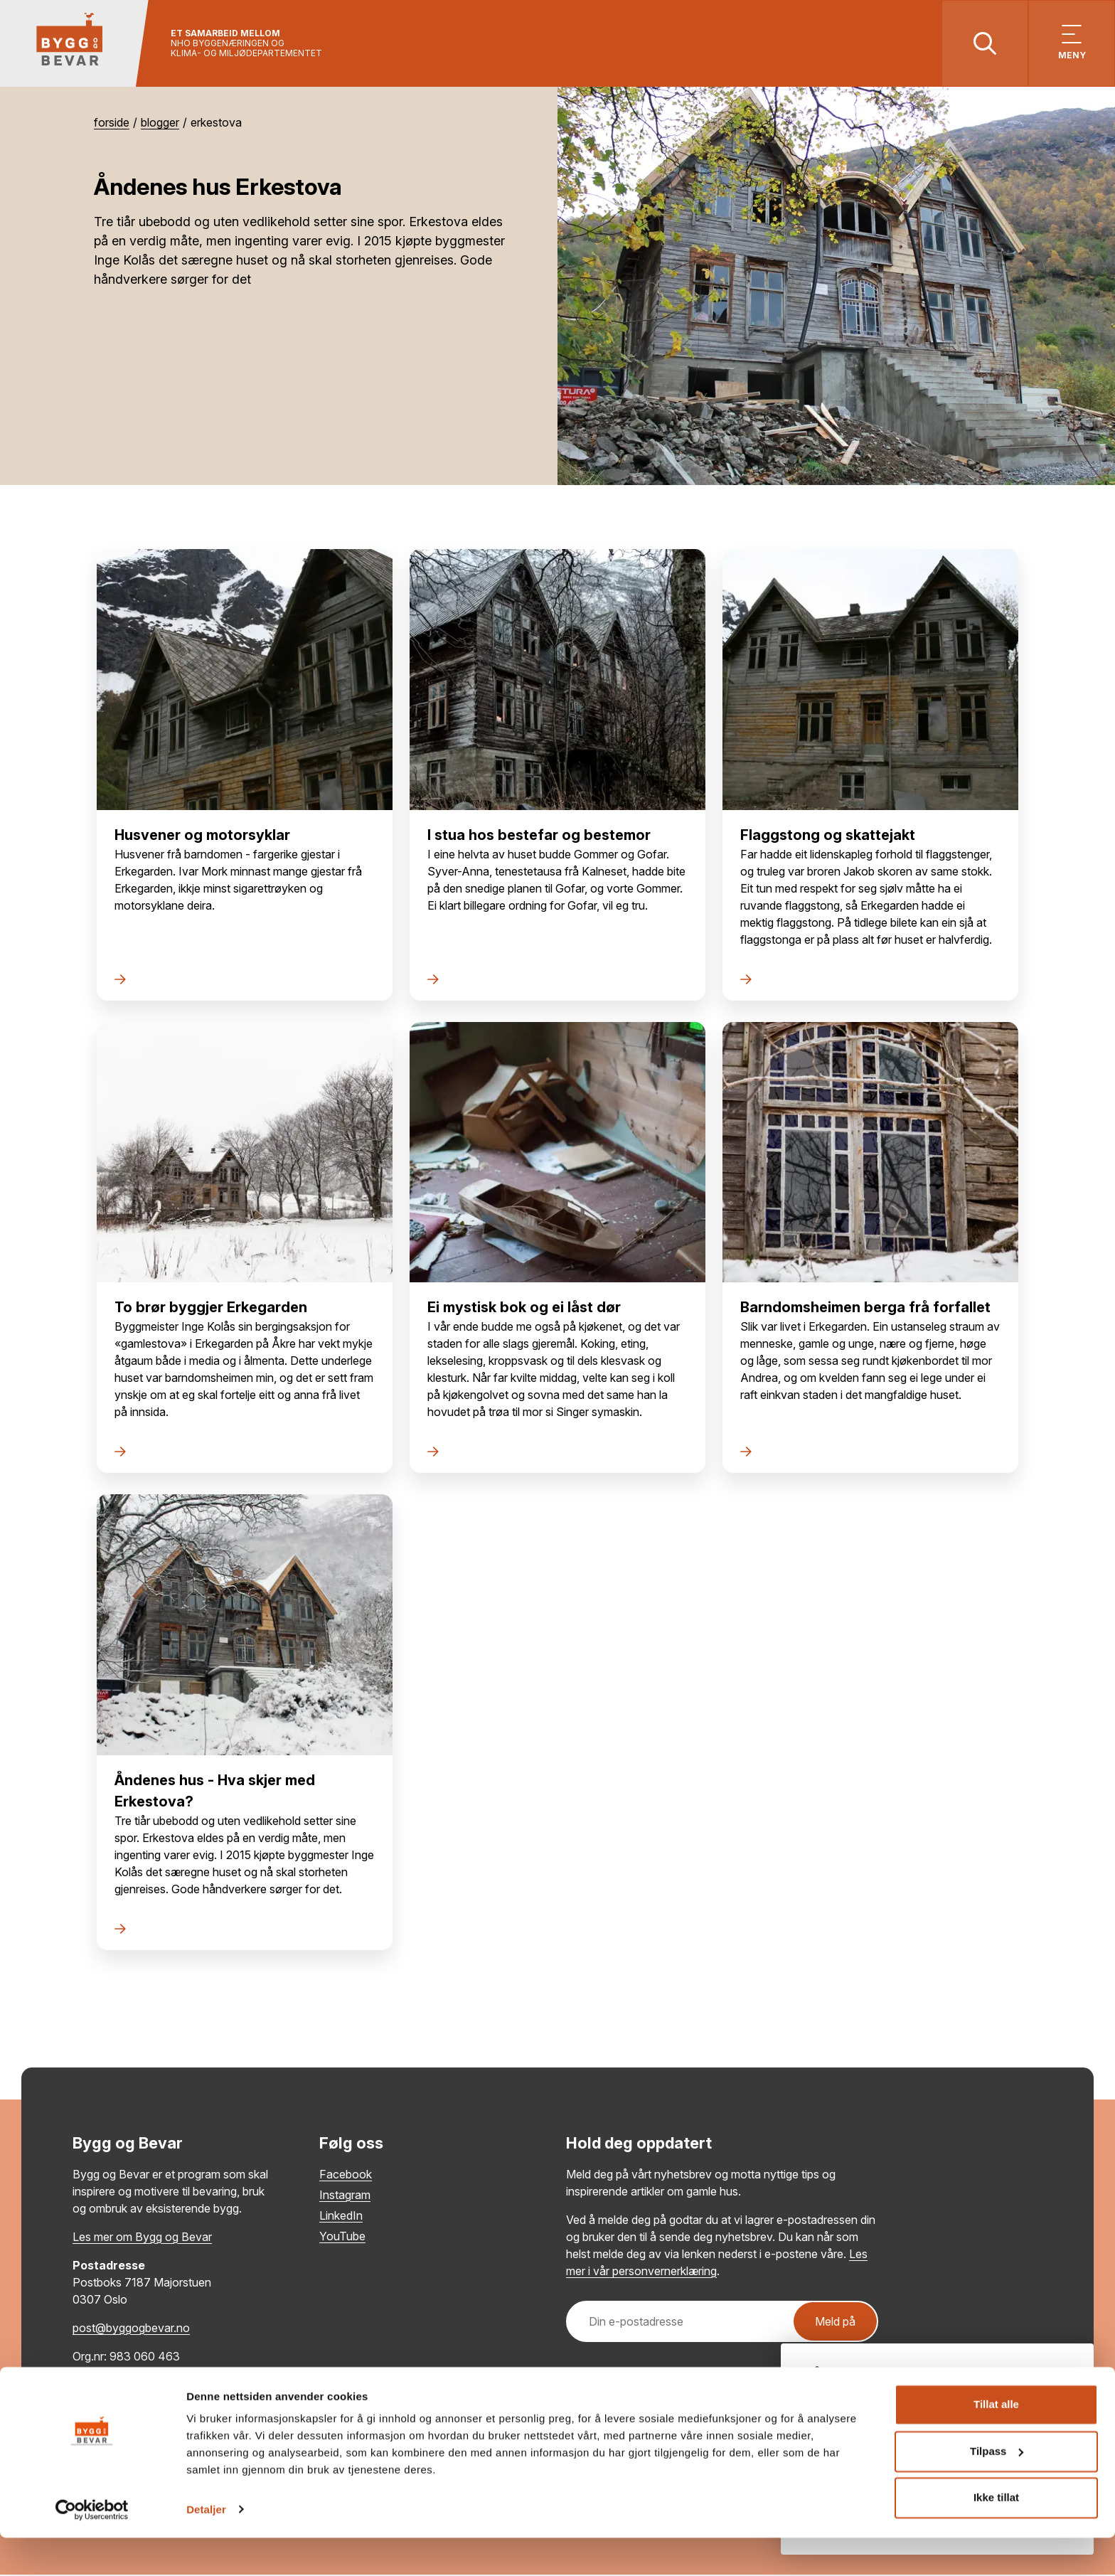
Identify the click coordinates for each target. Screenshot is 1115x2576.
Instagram (344, 2196)
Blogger (160, 124)
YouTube (342, 2237)
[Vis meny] (1070, 44)
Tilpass (996, 2490)
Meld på (835, 2323)
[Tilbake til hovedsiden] (76, 44)
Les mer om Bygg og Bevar (142, 2238)
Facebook (345, 2175)
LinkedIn (341, 2217)
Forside (111, 124)
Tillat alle (996, 2443)
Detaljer (206, 2548)
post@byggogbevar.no (131, 2329)
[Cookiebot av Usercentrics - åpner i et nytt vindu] (92, 2548)
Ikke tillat (996, 2536)
